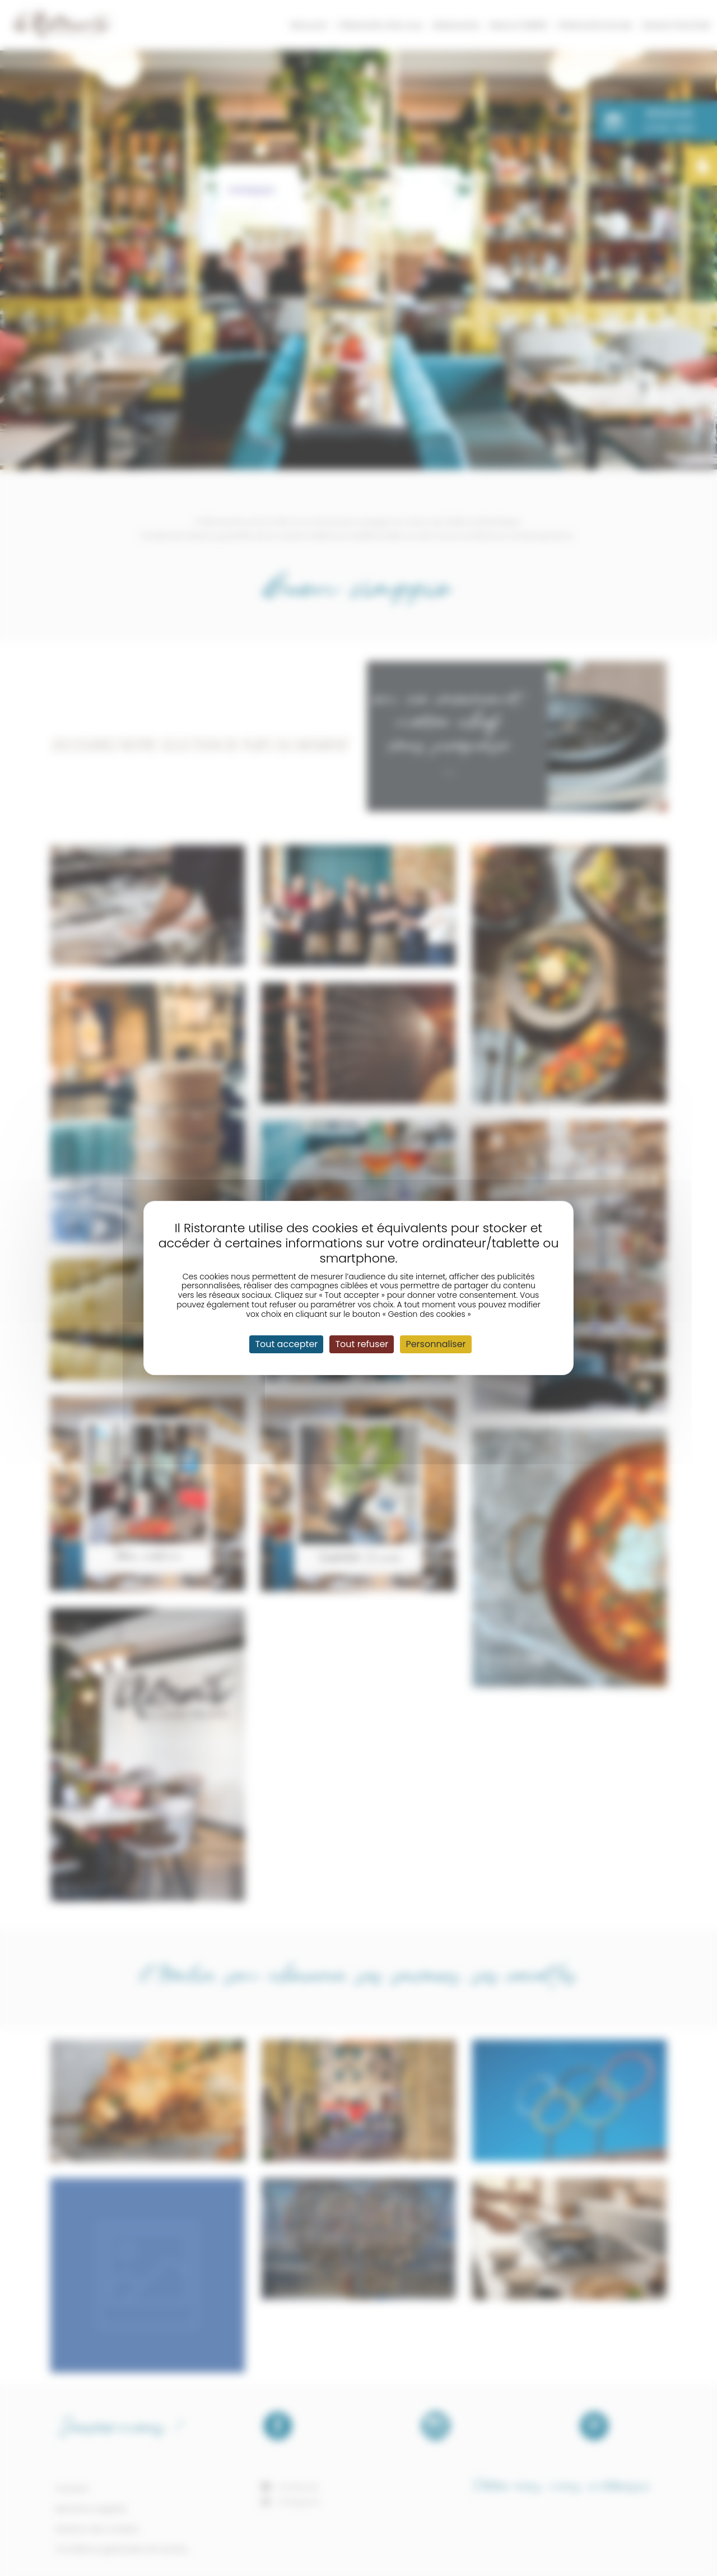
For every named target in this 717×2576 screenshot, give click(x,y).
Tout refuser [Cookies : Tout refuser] (361, 1344)
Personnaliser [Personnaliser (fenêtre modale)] (435, 1344)
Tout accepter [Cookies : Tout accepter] (286, 1344)
